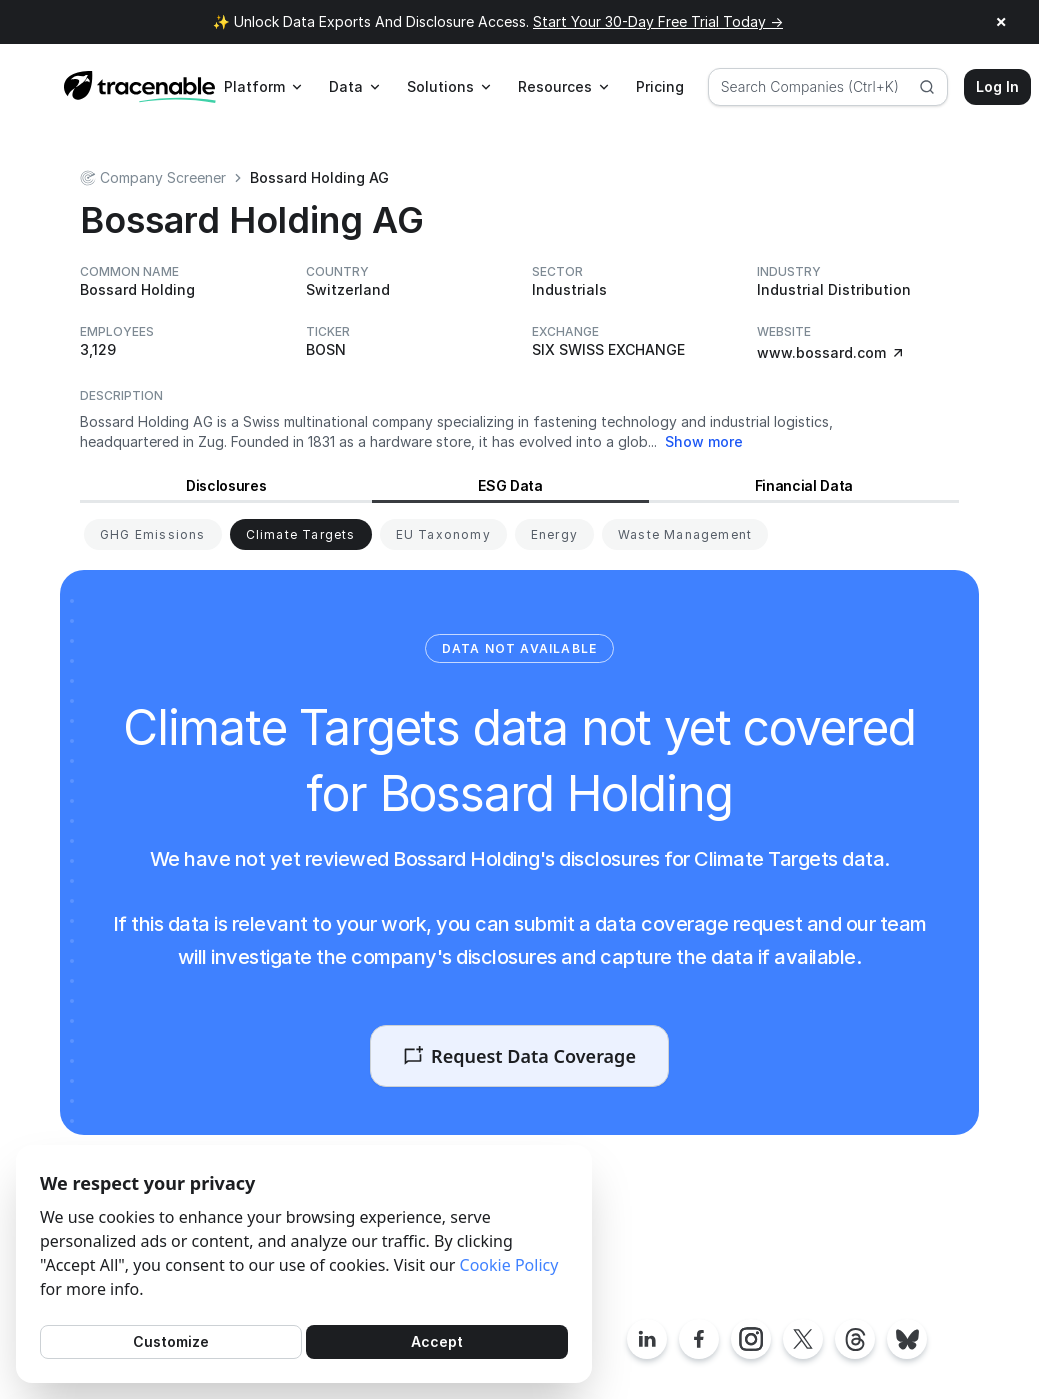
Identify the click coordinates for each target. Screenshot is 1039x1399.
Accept (437, 1341)
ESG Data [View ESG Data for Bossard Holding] (510, 485)
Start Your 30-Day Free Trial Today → (658, 21)
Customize (171, 1341)
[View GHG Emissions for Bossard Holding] (153, 534)
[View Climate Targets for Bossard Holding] (301, 534)
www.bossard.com (831, 352)
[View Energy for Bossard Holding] (554, 534)
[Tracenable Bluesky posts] (907, 1339)
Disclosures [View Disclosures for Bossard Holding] (226, 485)
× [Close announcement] (1001, 22)
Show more (704, 441)
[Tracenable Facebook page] (699, 1339)
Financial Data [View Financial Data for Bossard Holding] (804, 485)
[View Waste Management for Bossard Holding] (685, 534)
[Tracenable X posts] (803, 1339)
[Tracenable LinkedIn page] (647, 1339)
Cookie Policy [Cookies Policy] (509, 1265)
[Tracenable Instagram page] (751, 1339)
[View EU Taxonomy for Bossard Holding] (443, 534)
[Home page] (140, 87)
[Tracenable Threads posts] (855, 1339)
